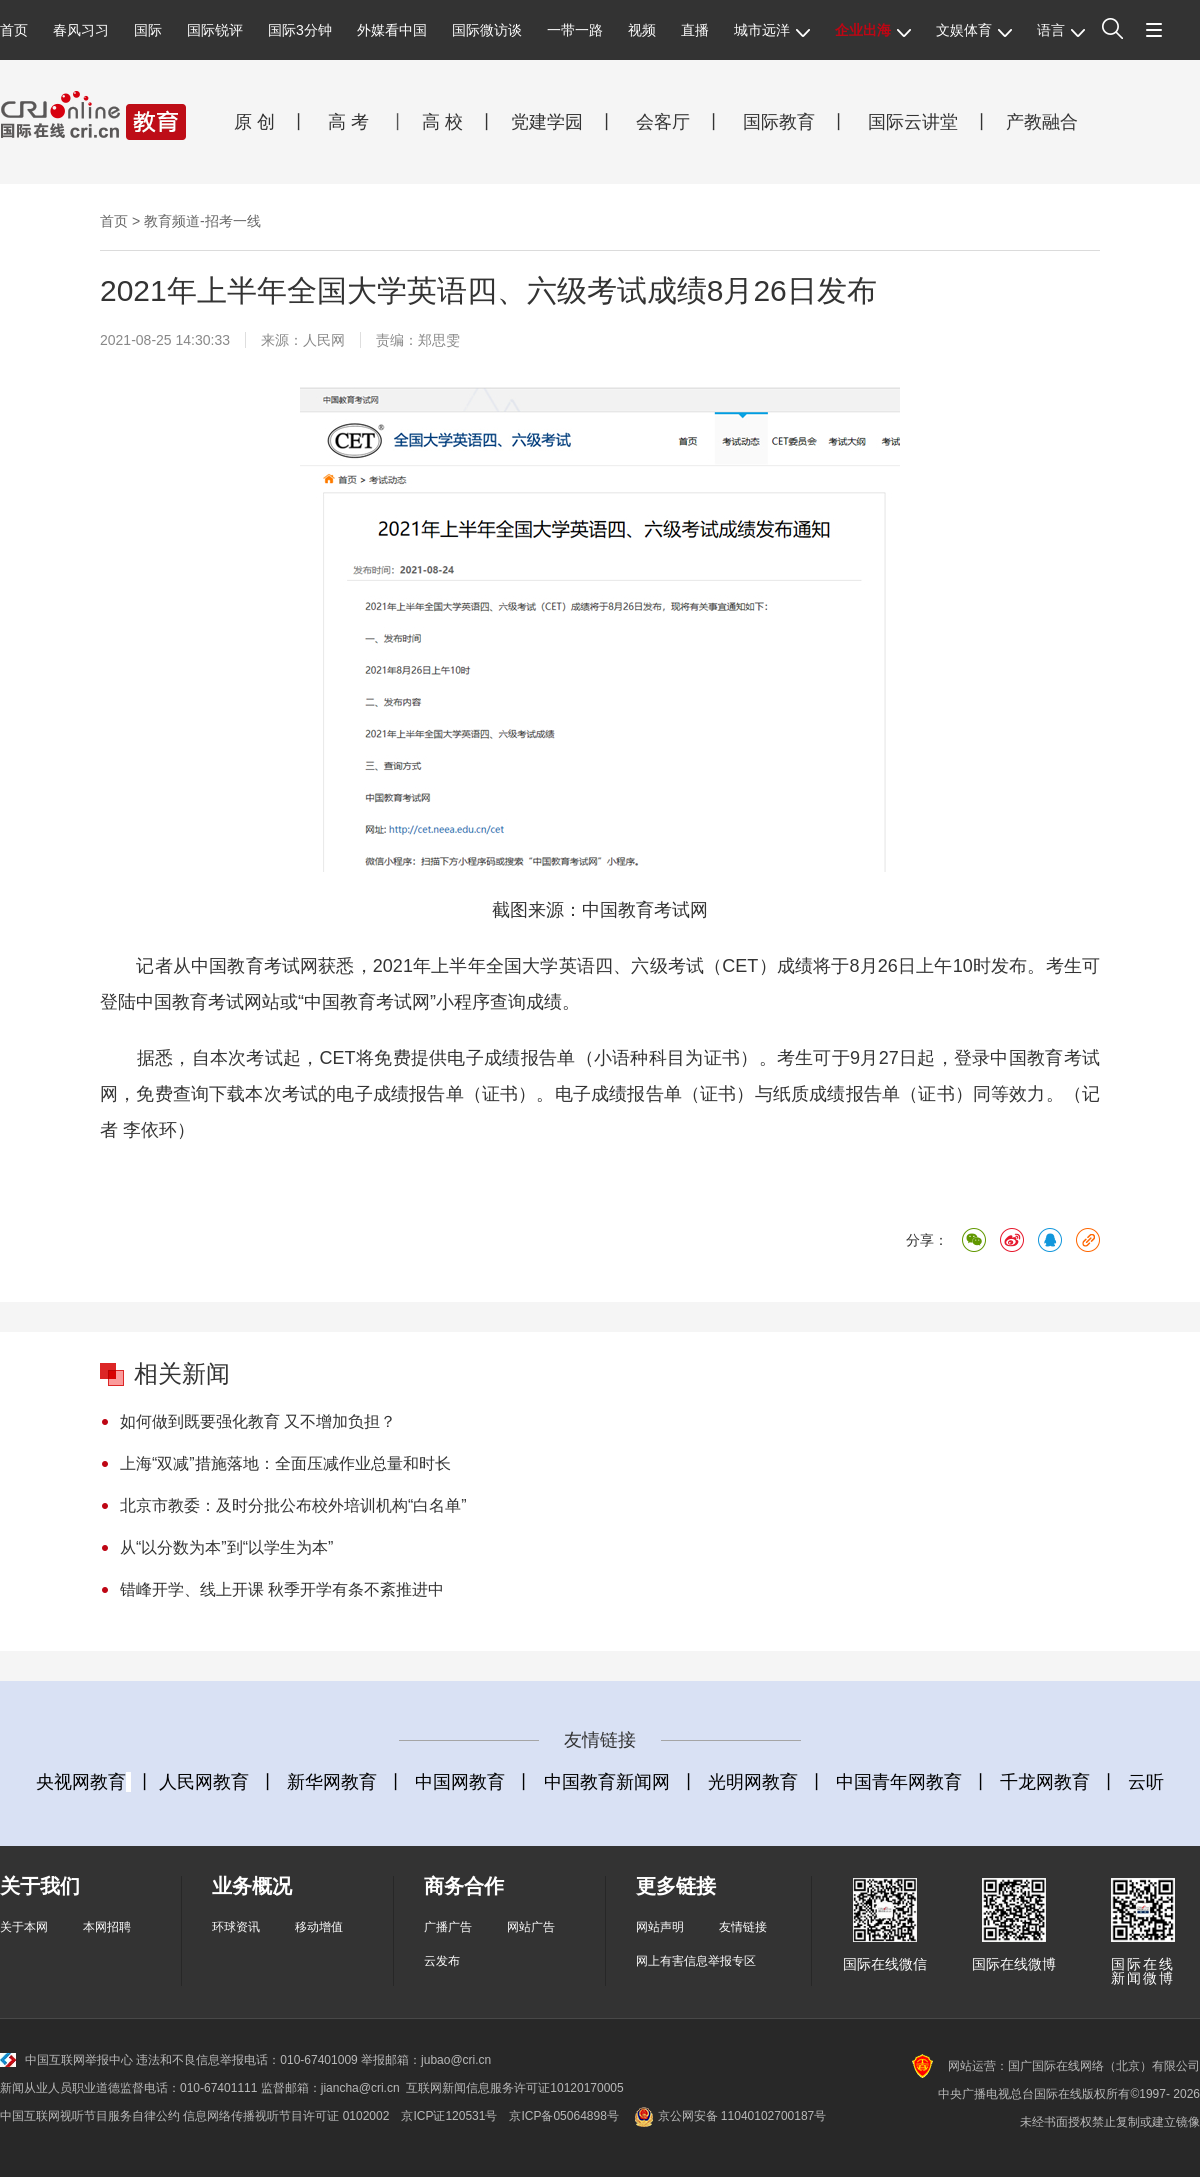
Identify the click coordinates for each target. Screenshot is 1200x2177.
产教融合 (1047, 122)
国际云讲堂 (910, 122)
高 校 (450, 122)
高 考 (348, 122)
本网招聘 (107, 1927)
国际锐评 (215, 30)
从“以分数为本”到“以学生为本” (226, 1547)
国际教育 (776, 122)
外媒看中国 (392, 30)
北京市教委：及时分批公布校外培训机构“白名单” (293, 1505)
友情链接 (743, 1927)
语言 (1061, 30)
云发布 (442, 1961)
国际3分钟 (300, 30)
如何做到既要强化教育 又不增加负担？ (258, 1421)
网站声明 (660, 1927)
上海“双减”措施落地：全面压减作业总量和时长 (285, 1463)
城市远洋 (772, 30)
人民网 (324, 340)
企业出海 (873, 30)
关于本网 (24, 1927)
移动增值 (319, 1927)
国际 (148, 30)
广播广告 (448, 1927)
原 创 (262, 122)
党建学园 (544, 122)
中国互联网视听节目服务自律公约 (90, 2116)
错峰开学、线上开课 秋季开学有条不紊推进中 (282, 1589)
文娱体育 (974, 30)
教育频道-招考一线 (202, 221)
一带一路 (575, 30)
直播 (695, 30)
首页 (14, 30)
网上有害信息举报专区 (696, 1961)
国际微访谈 (487, 30)
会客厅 (658, 122)
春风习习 (81, 30)
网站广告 (531, 1927)
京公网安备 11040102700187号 (728, 2116)
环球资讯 (236, 1927)
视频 (642, 30)
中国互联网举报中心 (66, 2060)
